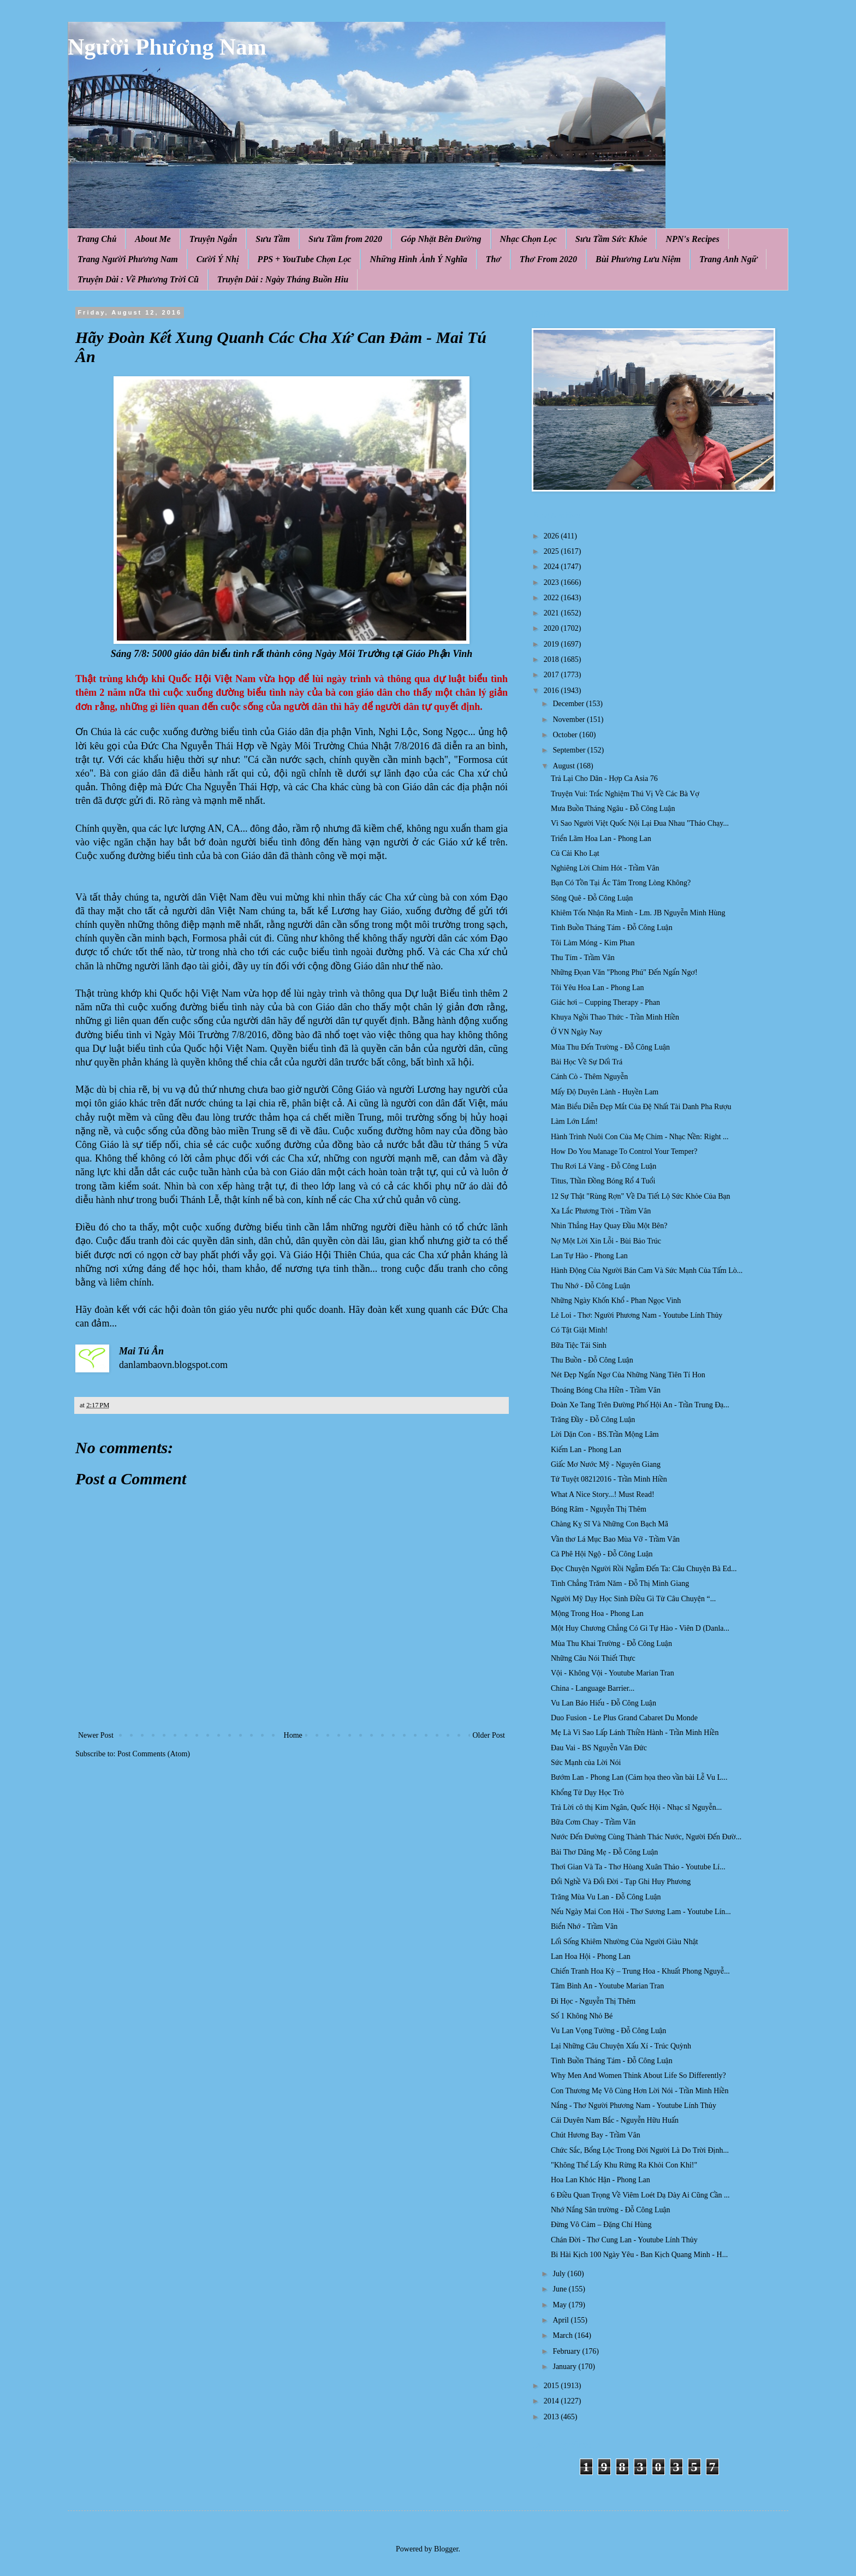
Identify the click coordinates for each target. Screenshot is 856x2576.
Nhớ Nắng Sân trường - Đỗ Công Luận (610, 2210)
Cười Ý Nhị (218, 259)
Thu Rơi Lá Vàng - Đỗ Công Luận (603, 1166)
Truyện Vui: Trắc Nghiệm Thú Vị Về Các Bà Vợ (625, 794)
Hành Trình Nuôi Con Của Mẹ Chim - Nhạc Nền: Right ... (640, 1137)
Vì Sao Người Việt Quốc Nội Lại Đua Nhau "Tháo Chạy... (640, 823)
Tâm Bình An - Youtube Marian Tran (607, 1986)
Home (293, 1735)
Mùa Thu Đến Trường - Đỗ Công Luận (610, 1047)
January (565, 2366)
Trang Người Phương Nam (128, 259)
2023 (552, 582)
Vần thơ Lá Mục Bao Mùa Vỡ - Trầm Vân (615, 1539)
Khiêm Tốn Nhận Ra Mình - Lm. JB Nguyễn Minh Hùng (638, 913)
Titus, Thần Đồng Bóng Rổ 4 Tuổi (603, 1181)
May (560, 2305)
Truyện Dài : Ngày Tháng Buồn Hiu (282, 279)
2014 (552, 2401)
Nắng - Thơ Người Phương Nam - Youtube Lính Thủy (633, 2105)
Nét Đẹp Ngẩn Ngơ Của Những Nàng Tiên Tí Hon (628, 1375)
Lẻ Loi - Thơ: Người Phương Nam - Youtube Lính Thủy (636, 1315)
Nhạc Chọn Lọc (528, 239)
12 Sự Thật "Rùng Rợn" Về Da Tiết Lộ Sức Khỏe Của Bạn (640, 1196)
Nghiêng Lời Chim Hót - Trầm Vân (605, 868)
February (567, 2351)
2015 (552, 2386)
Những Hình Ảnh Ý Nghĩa (418, 259)
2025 (552, 551)
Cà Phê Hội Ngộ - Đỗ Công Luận (602, 1554)
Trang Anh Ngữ (728, 259)
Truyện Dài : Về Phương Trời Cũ (138, 279)
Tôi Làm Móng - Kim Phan (593, 943)
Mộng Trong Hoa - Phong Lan (597, 1613)
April (561, 2320)
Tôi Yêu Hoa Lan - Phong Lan (597, 988)
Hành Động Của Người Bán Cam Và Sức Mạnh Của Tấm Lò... (646, 1270)
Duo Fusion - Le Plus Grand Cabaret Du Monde (624, 1718)
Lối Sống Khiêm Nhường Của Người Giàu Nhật (624, 1942)
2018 (552, 659)
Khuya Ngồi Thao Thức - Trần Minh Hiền (615, 1017)
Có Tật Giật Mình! (579, 1330)
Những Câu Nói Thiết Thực (593, 1658)
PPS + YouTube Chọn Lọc (305, 259)
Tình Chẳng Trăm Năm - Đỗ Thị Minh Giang (620, 1583)
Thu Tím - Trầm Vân (583, 958)
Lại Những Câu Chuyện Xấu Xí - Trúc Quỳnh (621, 2046)
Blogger (446, 2549)
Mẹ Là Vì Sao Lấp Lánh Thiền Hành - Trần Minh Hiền (635, 1732)
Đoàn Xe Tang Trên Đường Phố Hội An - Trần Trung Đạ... (640, 1405)
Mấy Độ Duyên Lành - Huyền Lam (604, 1092)
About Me (152, 239)
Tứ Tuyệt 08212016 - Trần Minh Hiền (609, 1479)
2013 (552, 2417)
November (569, 719)
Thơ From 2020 (548, 259)
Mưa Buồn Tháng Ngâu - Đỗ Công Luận (613, 808)
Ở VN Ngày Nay (576, 1032)
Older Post (489, 1735)
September (569, 750)
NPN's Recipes (692, 239)
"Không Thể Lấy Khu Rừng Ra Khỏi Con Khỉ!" (624, 2165)
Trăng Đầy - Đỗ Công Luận (593, 1420)
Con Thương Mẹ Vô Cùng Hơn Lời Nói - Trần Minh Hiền (639, 2091)
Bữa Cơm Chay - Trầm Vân (593, 1822)
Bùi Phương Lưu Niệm (638, 259)
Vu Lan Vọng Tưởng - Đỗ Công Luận (608, 2031)
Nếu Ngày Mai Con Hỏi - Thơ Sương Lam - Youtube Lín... (641, 1912)
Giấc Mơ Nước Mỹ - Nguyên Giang (606, 1464)
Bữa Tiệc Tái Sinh (579, 1345)
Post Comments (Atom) (153, 1754)
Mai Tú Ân (141, 1351)
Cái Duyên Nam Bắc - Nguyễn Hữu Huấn (615, 2120)
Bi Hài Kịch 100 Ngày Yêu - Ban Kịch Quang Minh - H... (639, 2255)
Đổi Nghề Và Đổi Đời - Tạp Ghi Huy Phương (621, 1882)
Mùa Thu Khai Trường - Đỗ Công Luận (611, 1643)
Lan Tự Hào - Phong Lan (589, 1256)
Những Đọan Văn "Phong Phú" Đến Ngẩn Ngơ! (624, 972)
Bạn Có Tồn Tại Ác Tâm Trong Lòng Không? (621, 883)
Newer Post (96, 1735)
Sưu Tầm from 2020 (345, 239)
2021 (552, 613)
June (560, 2289)
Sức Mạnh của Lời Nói (586, 1762)
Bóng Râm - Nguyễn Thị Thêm (598, 1509)
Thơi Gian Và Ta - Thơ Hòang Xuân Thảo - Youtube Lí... (638, 1867)
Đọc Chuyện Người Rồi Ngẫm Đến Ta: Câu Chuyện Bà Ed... (644, 1569)
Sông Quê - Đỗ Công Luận (592, 898)
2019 (552, 644)
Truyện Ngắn (213, 239)
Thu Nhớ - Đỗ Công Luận (590, 1286)
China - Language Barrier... (592, 1688)
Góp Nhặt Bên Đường (441, 239)
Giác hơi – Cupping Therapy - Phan (605, 1002)
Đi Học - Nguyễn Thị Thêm (593, 2001)
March (563, 2335)
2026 (552, 536)
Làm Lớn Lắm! (574, 1121)
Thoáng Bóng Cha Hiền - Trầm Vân (606, 1390)
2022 (552, 598)
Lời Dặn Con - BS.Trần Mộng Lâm (605, 1434)
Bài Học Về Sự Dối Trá (586, 1062)
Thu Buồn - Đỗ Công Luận (592, 1360)
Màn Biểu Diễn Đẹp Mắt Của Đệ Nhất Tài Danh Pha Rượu (641, 1107)
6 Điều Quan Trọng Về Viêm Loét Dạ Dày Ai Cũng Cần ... (640, 2195)
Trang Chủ (96, 239)
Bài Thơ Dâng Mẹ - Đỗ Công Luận (604, 1852)
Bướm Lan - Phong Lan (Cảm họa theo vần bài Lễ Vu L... (639, 1777)
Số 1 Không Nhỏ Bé (582, 2016)
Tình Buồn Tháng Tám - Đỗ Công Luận (612, 927)
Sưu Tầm (272, 239)
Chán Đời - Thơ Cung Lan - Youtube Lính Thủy (624, 2240)
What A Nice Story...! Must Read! (603, 1494)
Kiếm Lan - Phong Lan (586, 1450)
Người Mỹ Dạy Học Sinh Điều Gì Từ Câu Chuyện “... (633, 1599)
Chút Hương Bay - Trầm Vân (595, 2135)
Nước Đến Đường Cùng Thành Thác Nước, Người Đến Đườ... (646, 1837)
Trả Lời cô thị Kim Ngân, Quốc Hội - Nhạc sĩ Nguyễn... (636, 1807)
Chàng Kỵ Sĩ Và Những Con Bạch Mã (609, 1524)
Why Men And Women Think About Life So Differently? (638, 2075)
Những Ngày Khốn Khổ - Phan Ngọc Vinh (616, 1300)
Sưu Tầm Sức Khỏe (611, 239)
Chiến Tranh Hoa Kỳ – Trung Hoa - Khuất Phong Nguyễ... (640, 1971)
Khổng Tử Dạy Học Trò (587, 1793)
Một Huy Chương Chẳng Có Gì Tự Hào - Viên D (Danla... (640, 1628)
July (559, 2274)
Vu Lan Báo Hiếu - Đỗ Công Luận (603, 1703)
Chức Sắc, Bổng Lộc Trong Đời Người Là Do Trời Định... (640, 2150)
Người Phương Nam (167, 47)
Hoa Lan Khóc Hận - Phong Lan (600, 2180)
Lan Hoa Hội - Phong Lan (591, 1956)
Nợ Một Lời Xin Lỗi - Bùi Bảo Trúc (606, 1241)
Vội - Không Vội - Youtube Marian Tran (612, 1673)
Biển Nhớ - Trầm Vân (584, 1926)
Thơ (493, 259)
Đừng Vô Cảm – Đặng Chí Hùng (601, 2224)
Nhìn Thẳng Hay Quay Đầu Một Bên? (609, 1226)
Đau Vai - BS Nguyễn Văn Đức (599, 1748)
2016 (552, 690)
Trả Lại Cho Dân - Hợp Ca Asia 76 (604, 778)
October (565, 735)
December (569, 704)
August (564, 766)
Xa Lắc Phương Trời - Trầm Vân (601, 1211)
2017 (552, 675)
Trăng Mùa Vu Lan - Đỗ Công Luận (606, 1897)
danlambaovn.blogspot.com (173, 1364)
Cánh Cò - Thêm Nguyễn (589, 1077)
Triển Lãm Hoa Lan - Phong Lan (601, 838)
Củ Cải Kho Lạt (575, 853)
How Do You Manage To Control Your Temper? (624, 1151)
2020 (552, 628)
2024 (552, 566)
